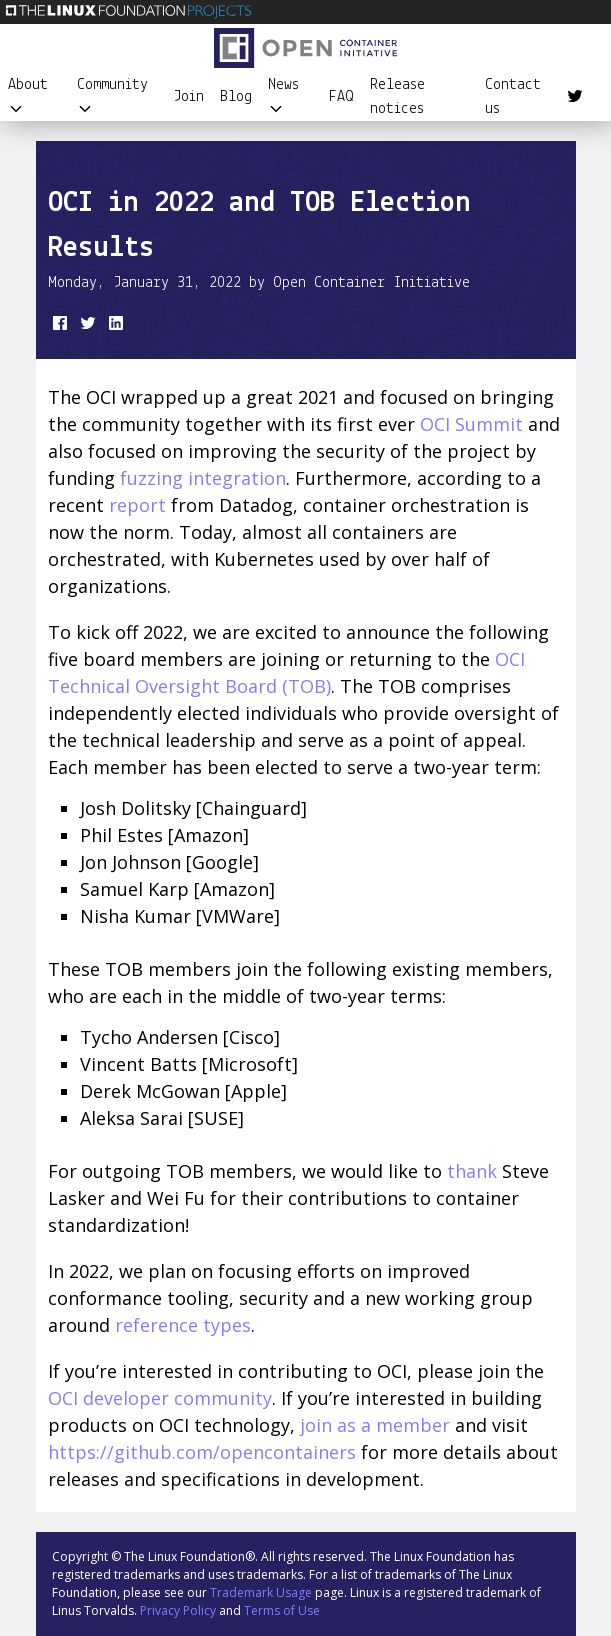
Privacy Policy (178, 1610)
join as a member (375, 1425)
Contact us (513, 97)
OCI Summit (471, 424)
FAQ (341, 97)
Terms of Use (282, 1610)
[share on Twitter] (86, 327)
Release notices (397, 97)
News (283, 97)
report (137, 505)
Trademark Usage (261, 1592)
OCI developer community (160, 1398)
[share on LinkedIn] (114, 327)
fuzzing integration (203, 478)
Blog (236, 97)
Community (112, 97)
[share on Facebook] (58, 327)
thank (472, 1171)
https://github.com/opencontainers (202, 1452)
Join (188, 97)
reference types (183, 1325)
